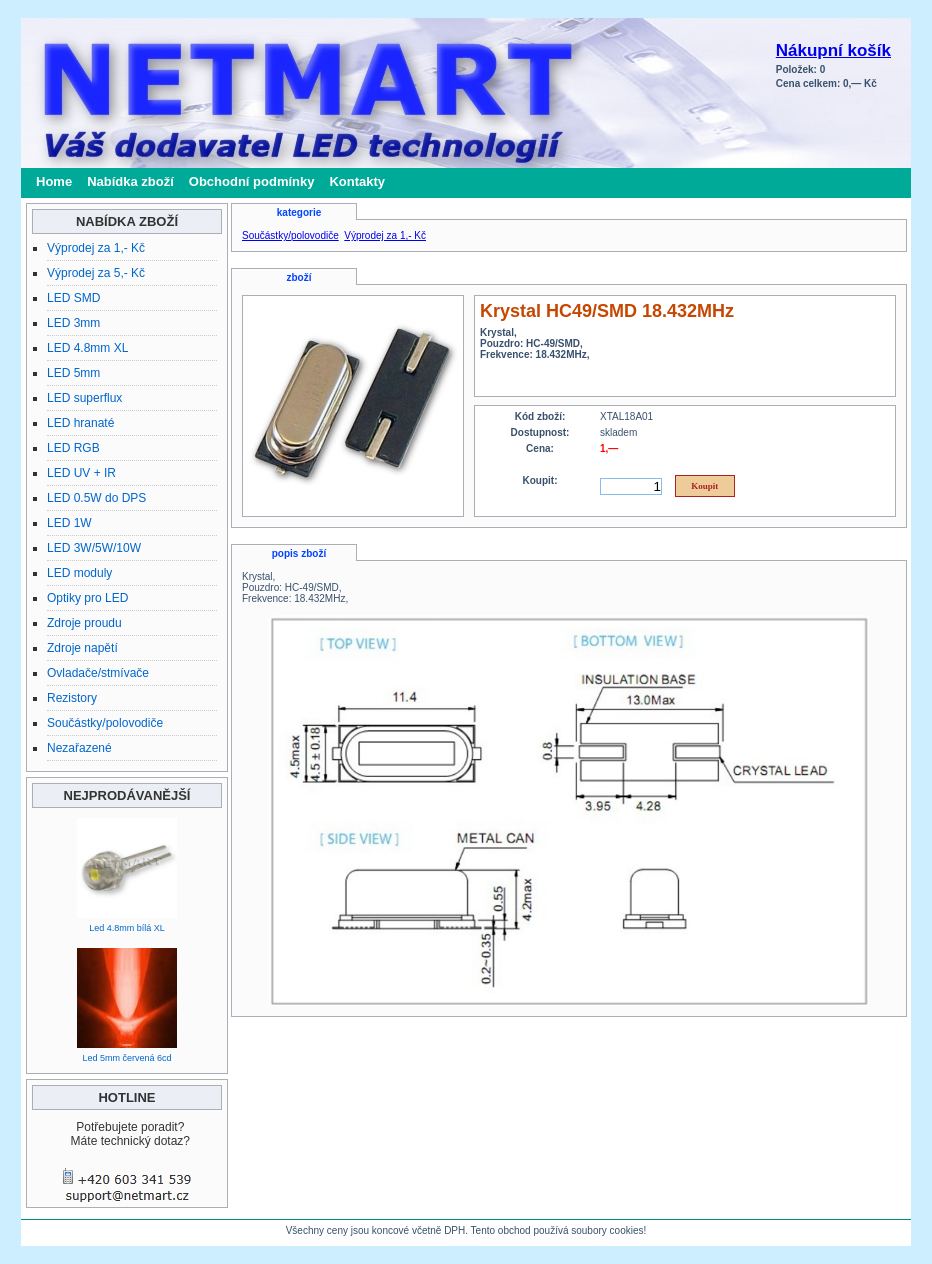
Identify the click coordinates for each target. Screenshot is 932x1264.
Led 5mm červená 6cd (126, 1058)
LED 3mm (73, 323)
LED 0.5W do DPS (96, 498)
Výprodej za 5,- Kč (96, 273)
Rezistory (72, 698)
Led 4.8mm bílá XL (127, 928)
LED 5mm (73, 373)
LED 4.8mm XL (87, 348)
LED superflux (84, 398)
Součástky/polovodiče (105, 723)
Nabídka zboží (130, 181)
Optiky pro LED (87, 598)
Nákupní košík (833, 50)
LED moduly (79, 573)
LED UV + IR (81, 473)
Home (54, 181)
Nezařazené (79, 748)
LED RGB (73, 448)
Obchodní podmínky (252, 181)
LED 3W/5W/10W (94, 548)
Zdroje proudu (84, 623)
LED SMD (73, 298)
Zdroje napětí (82, 648)
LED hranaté (80, 423)
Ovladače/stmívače (98, 673)
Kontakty (357, 181)
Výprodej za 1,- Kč (96, 248)
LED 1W (69, 523)
